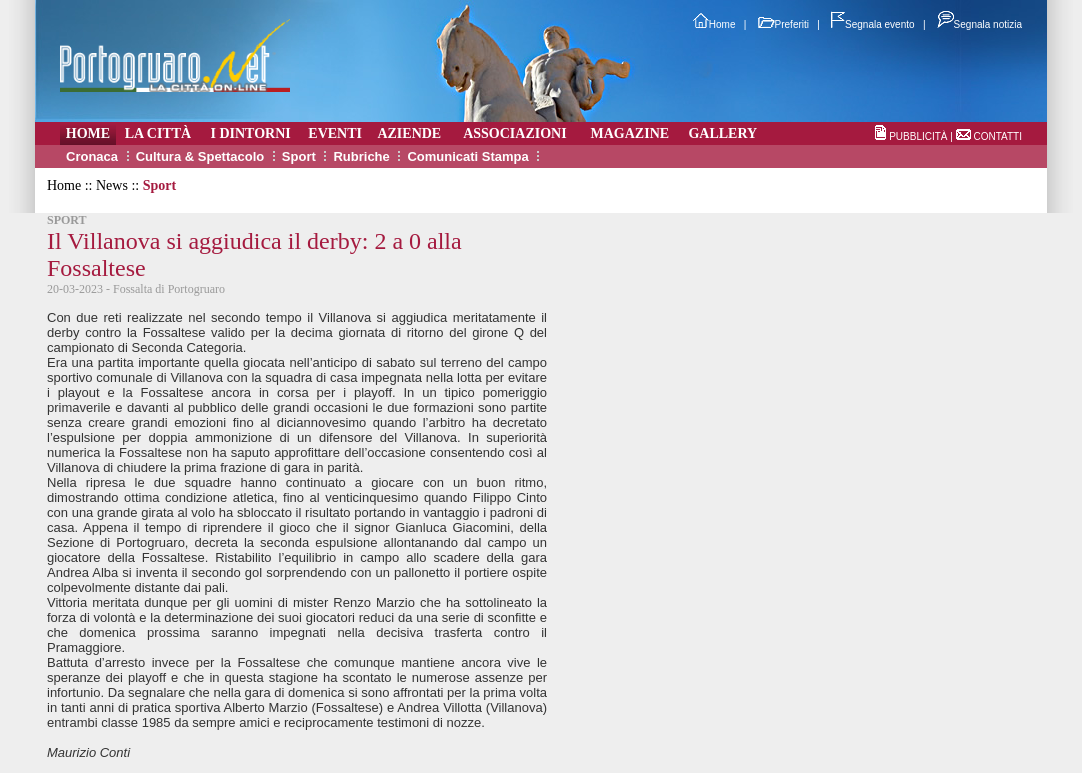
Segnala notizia (979, 24)
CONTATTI (997, 136)
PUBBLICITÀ (918, 136)
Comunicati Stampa (467, 156)
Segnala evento (873, 24)
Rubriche (361, 156)
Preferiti (783, 24)
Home (714, 24)
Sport (299, 156)
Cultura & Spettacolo (200, 156)
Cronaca (92, 156)
